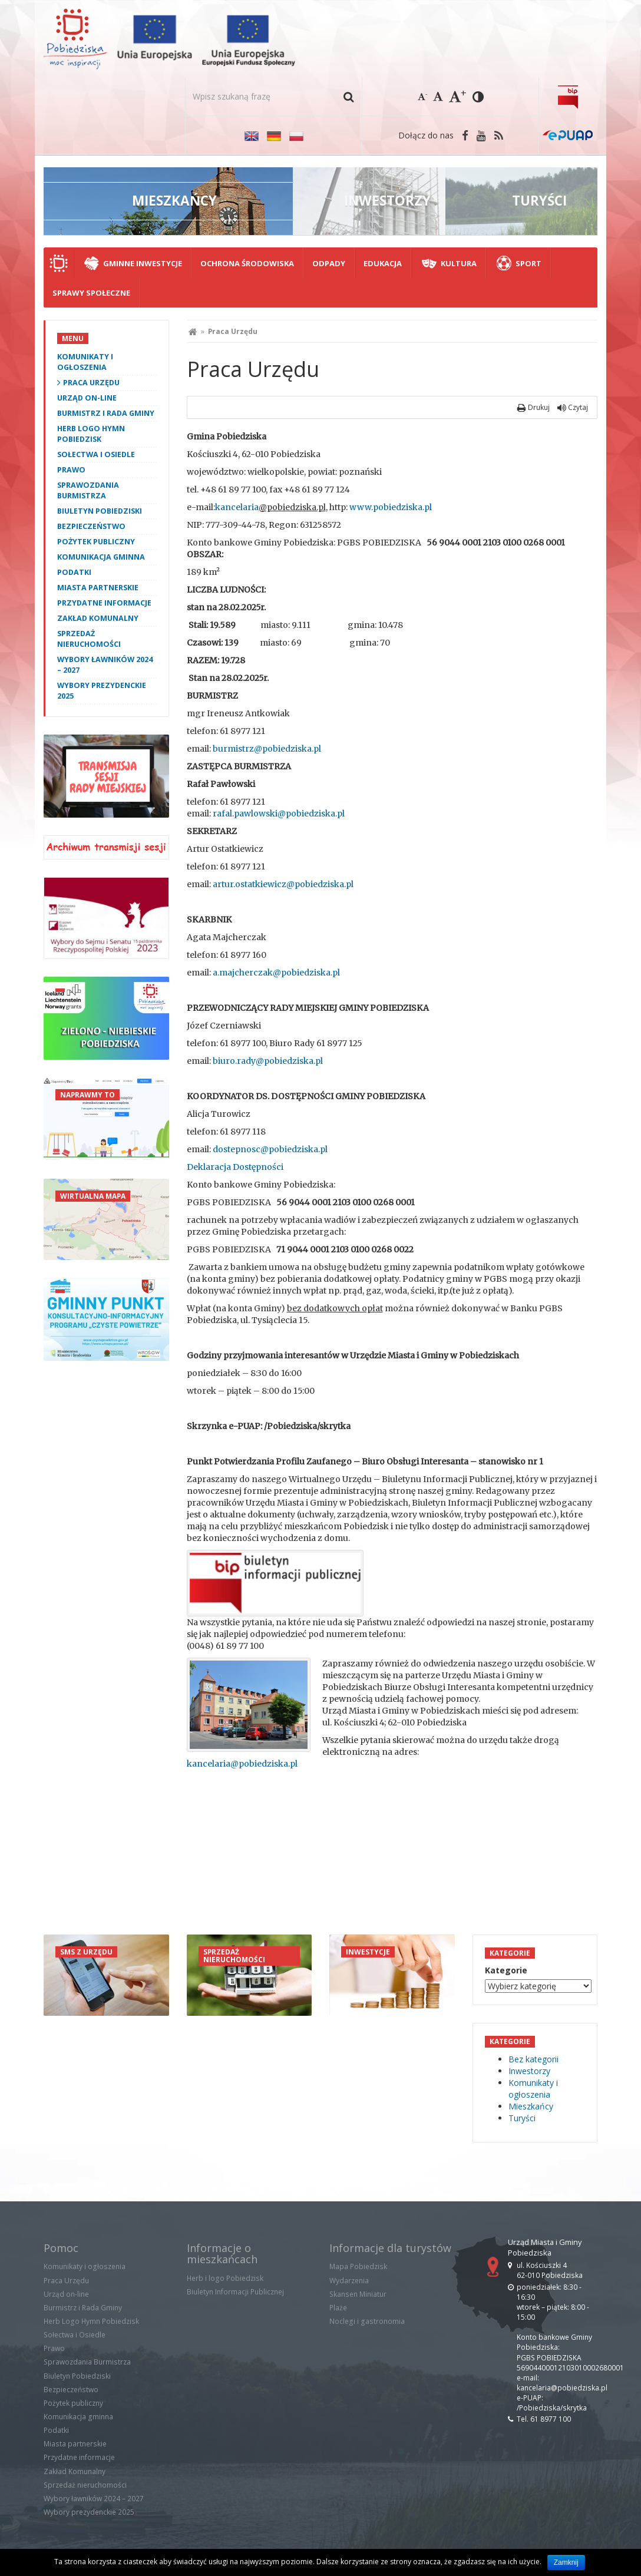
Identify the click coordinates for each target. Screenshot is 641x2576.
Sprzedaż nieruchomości (89, 639)
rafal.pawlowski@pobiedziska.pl (279, 813)
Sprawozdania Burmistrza (88, 490)
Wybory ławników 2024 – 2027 (105, 664)
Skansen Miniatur (357, 2294)
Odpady (328, 263)
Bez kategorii (533, 2059)
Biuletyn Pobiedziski (99, 511)
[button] (348, 96)
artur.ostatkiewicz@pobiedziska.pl (283, 884)
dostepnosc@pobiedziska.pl (270, 1149)
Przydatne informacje (104, 603)
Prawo (71, 470)
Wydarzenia (349, 2281)
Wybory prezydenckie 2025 (101, 690)
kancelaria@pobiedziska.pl (242, 1763)
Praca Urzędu (91, 383)
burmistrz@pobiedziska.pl (267, 748)
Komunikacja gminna (101, 557)
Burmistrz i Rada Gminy (105, 413)
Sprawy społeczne (91, 292)
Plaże (338, 2308)
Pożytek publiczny (96, 542)
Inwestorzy (529, 2070)
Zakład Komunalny (97, 618)
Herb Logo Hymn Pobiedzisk (91, 434)
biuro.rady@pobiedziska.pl (268, 1061)
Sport (528, 263)
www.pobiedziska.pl (390, 507)
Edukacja (383, 263)
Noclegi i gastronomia (367, 2321)
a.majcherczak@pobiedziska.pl (276, 972)
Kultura (459, 263)
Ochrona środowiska (247, 263)
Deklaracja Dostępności (235, 1167)
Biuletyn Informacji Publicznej (235, 2292)
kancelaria (237, 507)
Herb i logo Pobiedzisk (225, 2278)
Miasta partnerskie (97, 588)
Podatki (74, 572)
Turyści (522, 2118)
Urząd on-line (87, 398)
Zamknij (566, 2562)
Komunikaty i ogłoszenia (85, 362)
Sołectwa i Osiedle (96, 454)
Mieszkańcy (530, 2106)
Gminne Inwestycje (142, 263)
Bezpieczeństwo (91, 526)
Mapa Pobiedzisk (358, 2266)
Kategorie (506, 1970)
